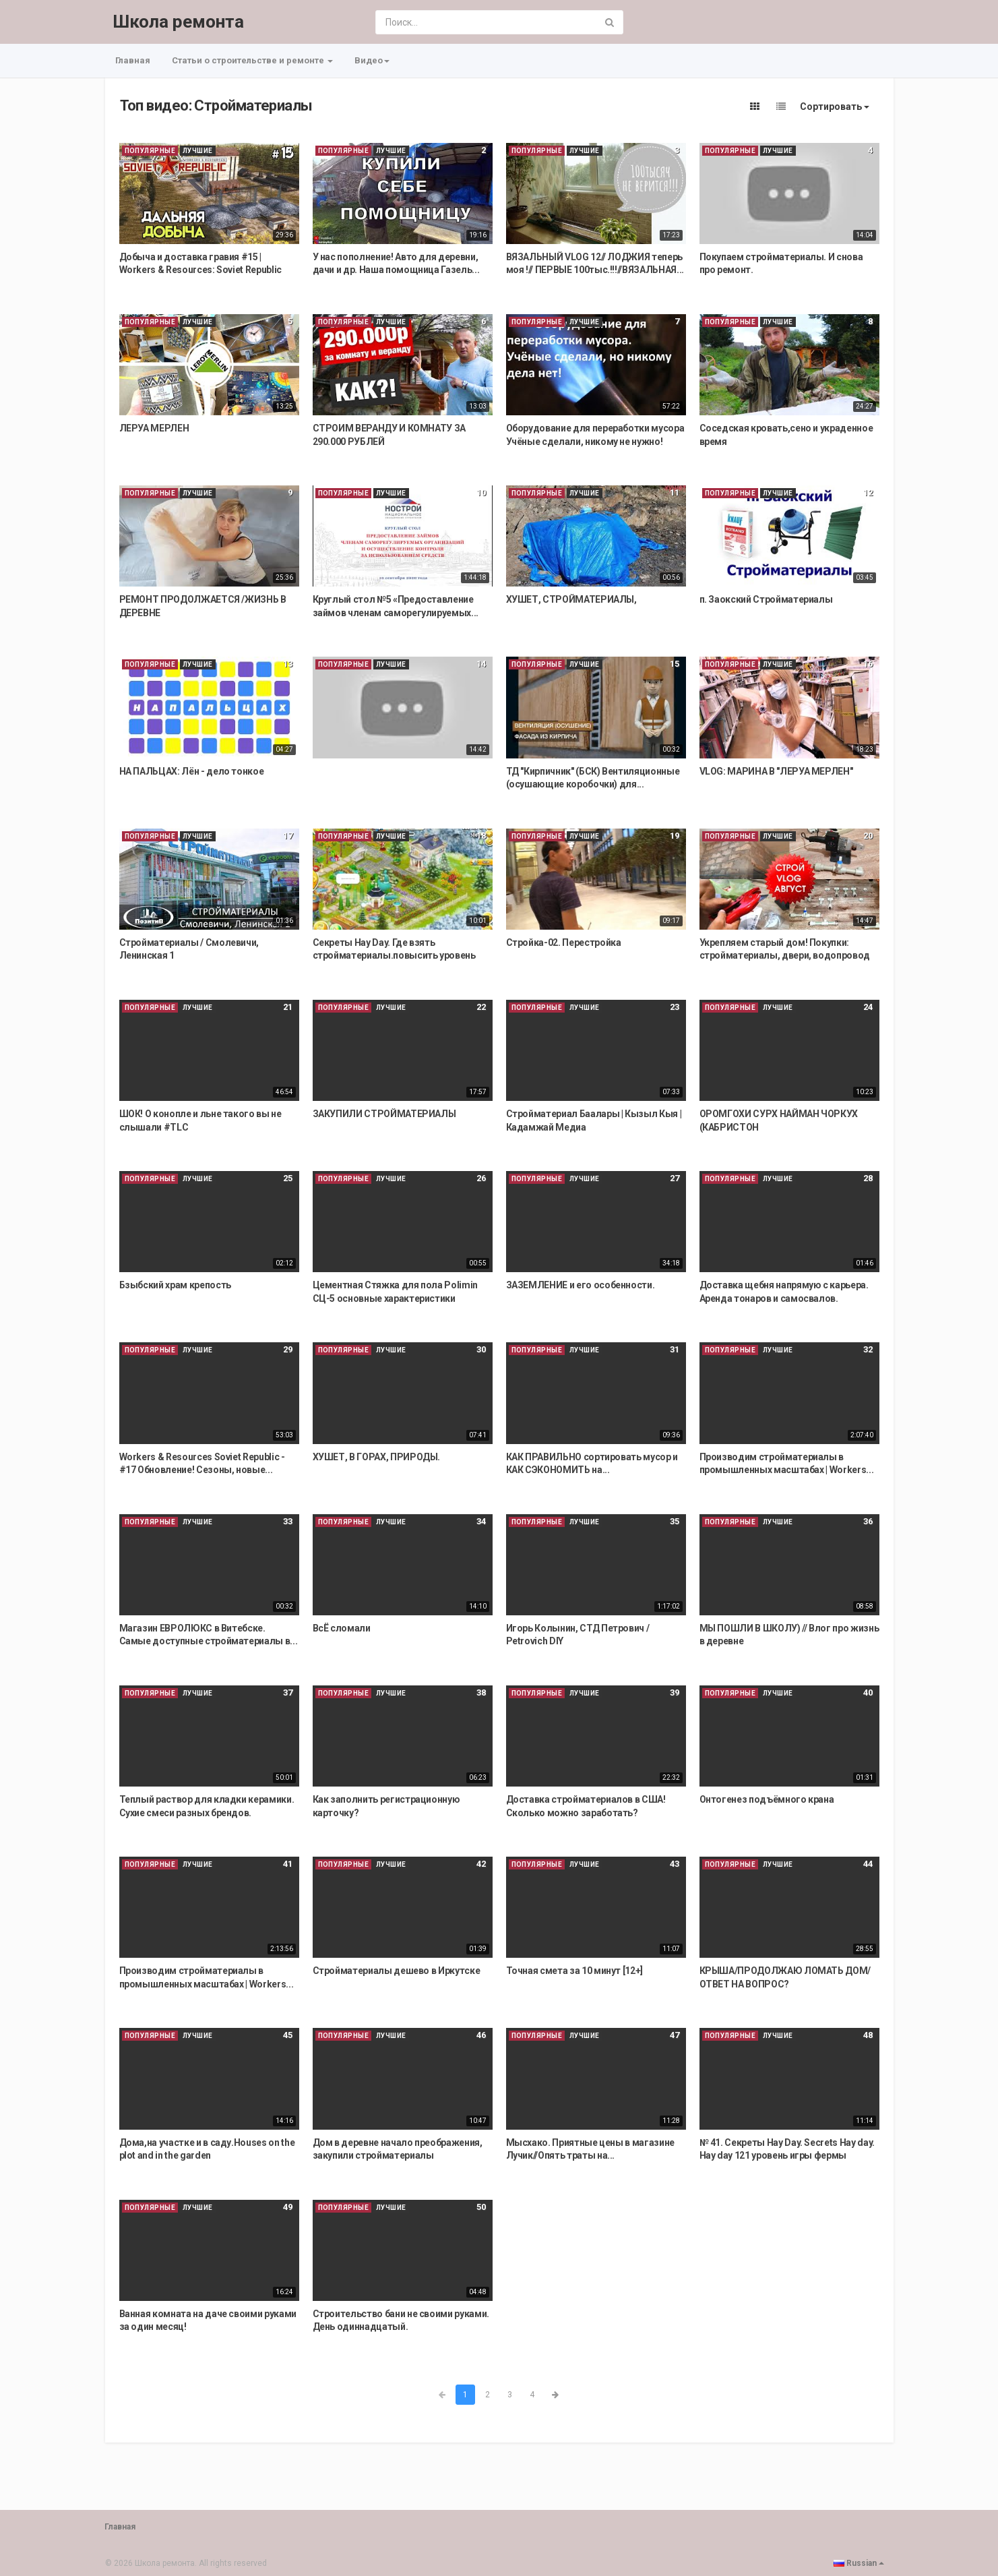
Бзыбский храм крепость (175, 1285)
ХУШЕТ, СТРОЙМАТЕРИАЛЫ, (571, 599)
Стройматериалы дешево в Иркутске (396, 1970)
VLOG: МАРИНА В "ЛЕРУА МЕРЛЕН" (776, 771)
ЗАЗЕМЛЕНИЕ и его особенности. (580, 1285)
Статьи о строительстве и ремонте (252, 60)
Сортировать (834, 106)
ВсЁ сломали (342, 1628)
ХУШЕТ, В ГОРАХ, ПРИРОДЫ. (377, 1456)
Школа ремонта (178, 21)
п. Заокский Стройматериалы (766, 599)
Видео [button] (371, 60)
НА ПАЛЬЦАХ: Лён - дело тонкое (191, 771)
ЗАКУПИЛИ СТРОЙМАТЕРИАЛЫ (384, 1113)
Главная (132, 60)
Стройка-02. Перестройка (563, 942)
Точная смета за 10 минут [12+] (575, 1970)
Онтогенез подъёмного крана (766, 1799)
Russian (859, 2563)
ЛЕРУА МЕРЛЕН (154, 428)
